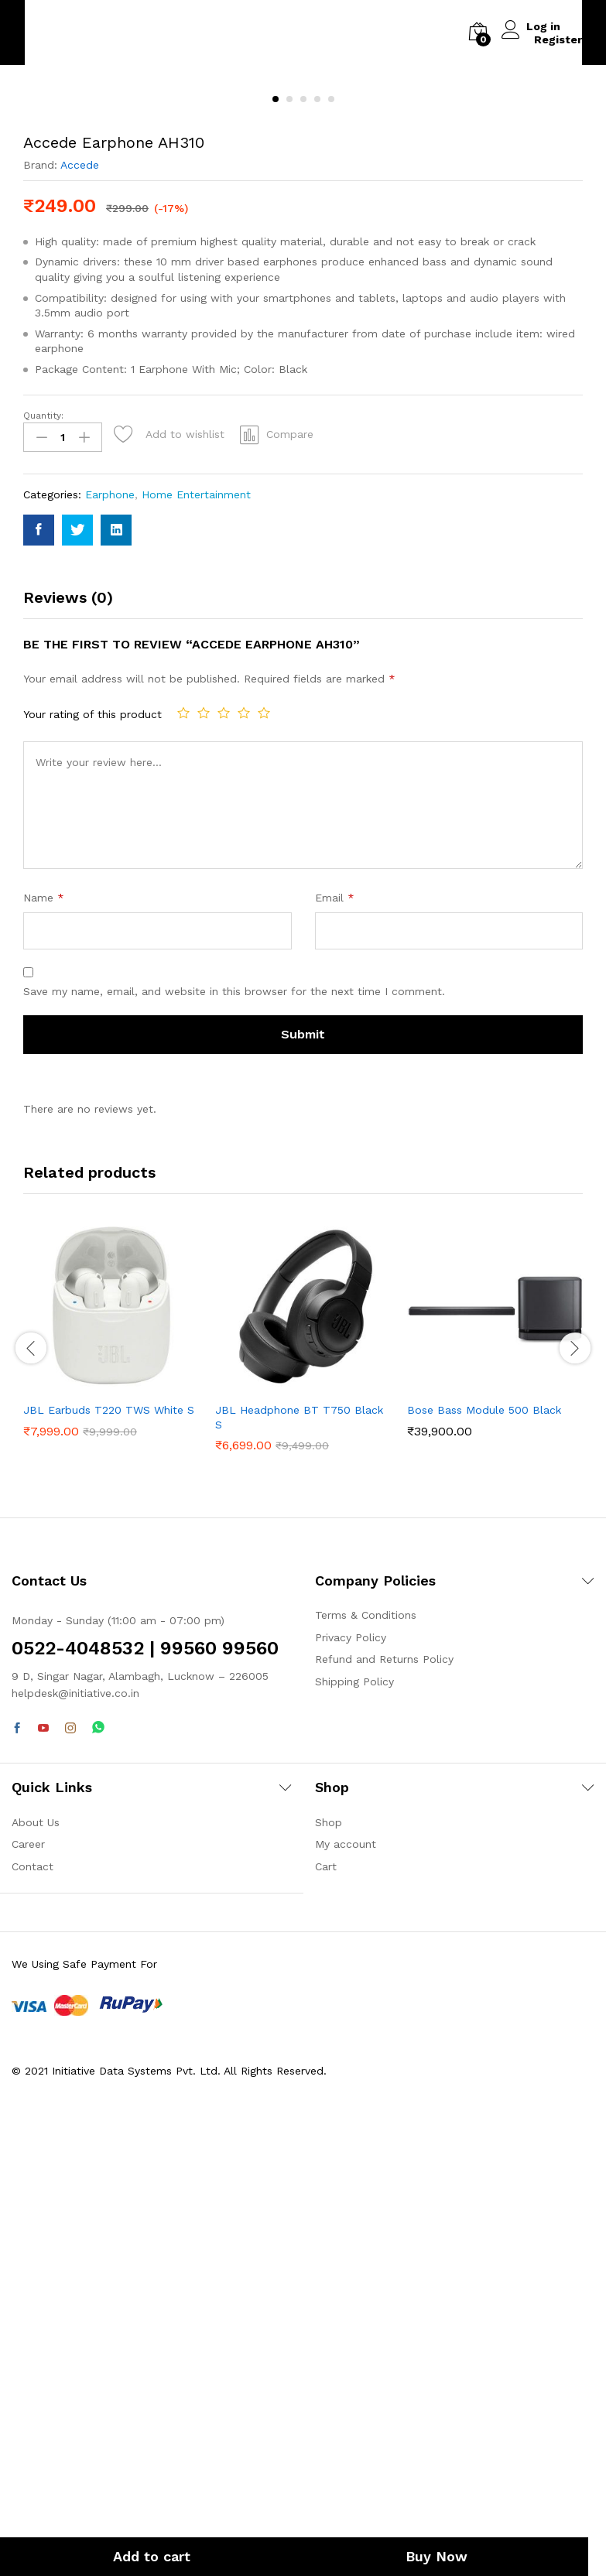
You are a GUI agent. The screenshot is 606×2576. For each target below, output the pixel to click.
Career (28, 2282)
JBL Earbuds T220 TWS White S (108, 1848)
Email (334, 1335)
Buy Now (431, 2556)
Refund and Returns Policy (384, 2097)
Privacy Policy (350, 2075)
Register (558, 38)
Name (43, 1335)
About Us (36, 2260)
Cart (326, 2303)
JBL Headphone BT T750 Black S (299, 1855)
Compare (289, 873)
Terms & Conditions (365, 2053)
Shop (328, 2260)
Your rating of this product (92, 1152)
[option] (111, 1776)
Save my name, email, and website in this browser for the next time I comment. (234, 1429)
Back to (79, 32)
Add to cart (151, 2556)
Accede (79, 606)
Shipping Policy (354, 2118)
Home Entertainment (196, 932)
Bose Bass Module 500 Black (484, 1848)
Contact (32, 2303)
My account (345, 2282)
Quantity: (43, 855)
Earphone (110, 932)
